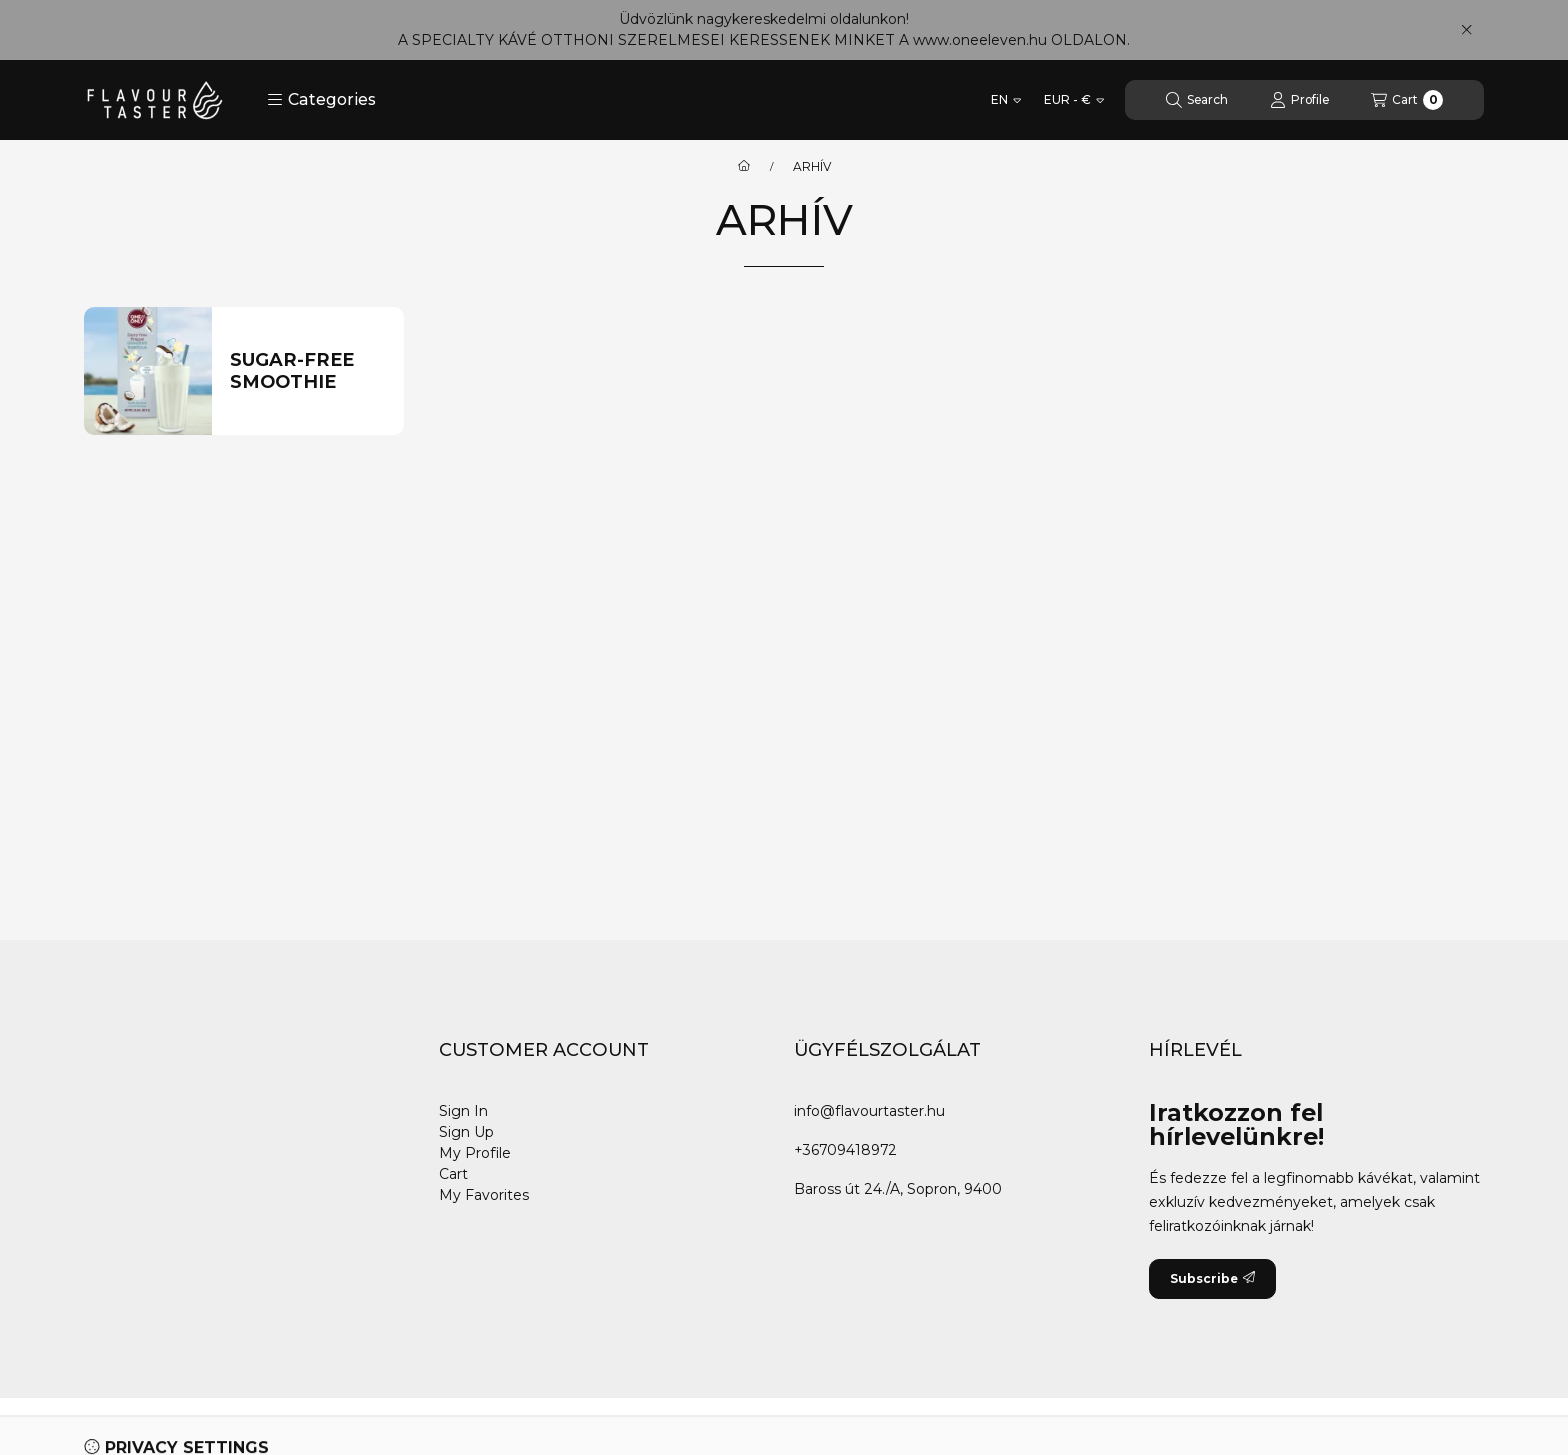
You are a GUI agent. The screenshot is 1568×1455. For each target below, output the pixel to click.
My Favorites (484, 1195)
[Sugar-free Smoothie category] (308, 371)
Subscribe (1212, 1278)
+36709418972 (845, 1150)
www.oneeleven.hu (980, 40)
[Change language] (1006, 100)
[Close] (1466, 30)
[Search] (1197, 100)
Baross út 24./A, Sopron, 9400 (898, 1189)
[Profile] (1299, 100)
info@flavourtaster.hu (869, 1111)
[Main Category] (744, 167)
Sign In (463, 1111)
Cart (453, 1174)
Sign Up (466, 1132)
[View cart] (1407, 100)
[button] (321, 100)
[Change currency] (1074, 100)
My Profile (475, 1153)
